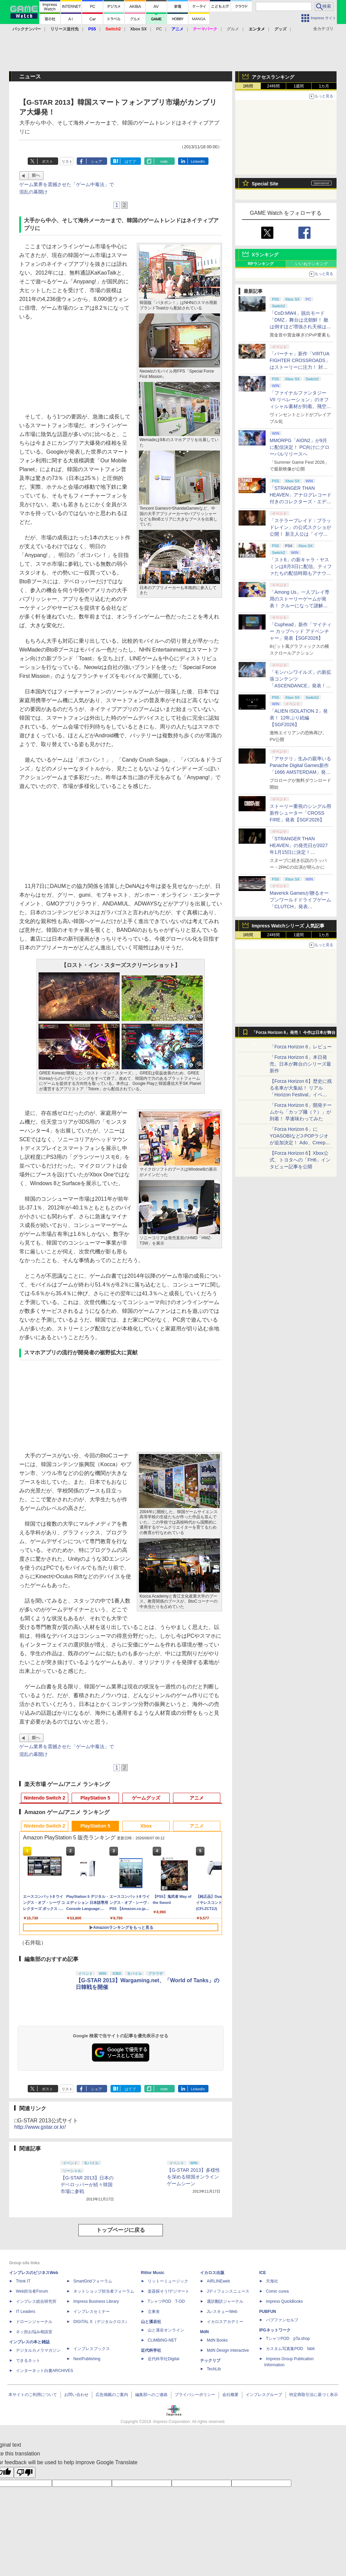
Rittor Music (152, 2272)
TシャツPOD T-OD (166, 2301)
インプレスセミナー (91, 2311)
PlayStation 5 (95, 1798)
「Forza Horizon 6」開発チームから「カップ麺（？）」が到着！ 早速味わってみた (301, 1111)
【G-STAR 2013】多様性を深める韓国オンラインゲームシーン (193, 2176)
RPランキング (261, 263)
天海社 (272, 2281)
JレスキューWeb (222, 2311)
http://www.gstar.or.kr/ (40, 2127)
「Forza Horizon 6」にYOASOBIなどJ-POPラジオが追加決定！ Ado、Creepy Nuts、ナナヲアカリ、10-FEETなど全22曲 (299, 1142)
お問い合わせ (76, 2394)
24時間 (273, 86)
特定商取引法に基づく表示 (313, 2394)
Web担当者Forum (32, 2291)
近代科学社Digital (163, 2358)
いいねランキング (311, 263)
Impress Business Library (96, 2301)
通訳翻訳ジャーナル (225, 2301)
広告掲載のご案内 (112, 2394)
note (164, 161)
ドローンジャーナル (34, 2321)
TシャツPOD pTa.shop (288, 2338)
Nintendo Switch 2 (44, 1798)
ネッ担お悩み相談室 (34, 2331)
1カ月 (324, 86)
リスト (67, 161)
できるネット (28, 2360)
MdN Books (217, 2340)
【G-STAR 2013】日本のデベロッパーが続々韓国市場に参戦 (87, 2184)
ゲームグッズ (146, 1798)
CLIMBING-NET (162, 2340)
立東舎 (154, 2311)
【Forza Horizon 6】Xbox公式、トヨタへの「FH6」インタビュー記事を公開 (300, 1159)
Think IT (23, 2281)
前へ (36, 175)
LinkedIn (198, 161)
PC (159, 29)
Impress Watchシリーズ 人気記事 (288, 925)
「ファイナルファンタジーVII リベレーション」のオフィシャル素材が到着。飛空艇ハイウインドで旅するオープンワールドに (300, 406)
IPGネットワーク (275, 2330)
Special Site (265, 183)
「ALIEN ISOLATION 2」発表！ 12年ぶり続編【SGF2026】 (299, 717)
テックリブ (210, 2360)
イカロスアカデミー (225, 2321)
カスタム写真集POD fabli (290, 2348)
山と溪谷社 (151, 2321)
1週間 (299, 86)
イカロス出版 (212, 2272)
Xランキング (265, 254)
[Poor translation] (24, 2472)
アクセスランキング (273, 77)
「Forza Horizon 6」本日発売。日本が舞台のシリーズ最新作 (300, 1063)
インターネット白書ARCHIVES (44, 2370)
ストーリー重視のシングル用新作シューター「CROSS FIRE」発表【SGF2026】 (300, 813)
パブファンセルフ (282, 2320)
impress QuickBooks (284, 2301)
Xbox (146, 1826)
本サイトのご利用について (32, 2394)
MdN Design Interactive (228, 2350)
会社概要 (230, 2394)
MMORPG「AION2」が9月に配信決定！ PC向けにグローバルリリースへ (299, 447)
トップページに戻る (120, 2230)
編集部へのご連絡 (151, 2394)
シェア (96, 161)
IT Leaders (25, 2311)
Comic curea (277, 2291)
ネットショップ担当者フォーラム (103, 2291)
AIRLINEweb (218, 2281)
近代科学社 (151, 2350)
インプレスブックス (91, 2348)
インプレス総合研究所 (36, 2301)
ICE (262, 2272)
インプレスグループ (264, 2394)
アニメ (197, 1798)
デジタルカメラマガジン (38, 2350)
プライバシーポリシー (195, 2394)
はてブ (130, 161)
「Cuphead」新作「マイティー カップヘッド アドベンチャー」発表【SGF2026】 (300, 631)
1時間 (248, 86)
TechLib (214, 2369)
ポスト (47, 161)
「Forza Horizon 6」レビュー (301, 1046)
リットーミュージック (168, 2281)
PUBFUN (267, 2311)
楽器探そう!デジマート (168, 2291)
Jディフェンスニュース (228, 2291)
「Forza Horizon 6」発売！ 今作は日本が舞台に (294, 1034)
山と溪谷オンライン (166, 2330)
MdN (204, 2331)
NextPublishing (86, 2358)
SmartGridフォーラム (92, 2281)
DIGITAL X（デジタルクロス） (101, 2321)
